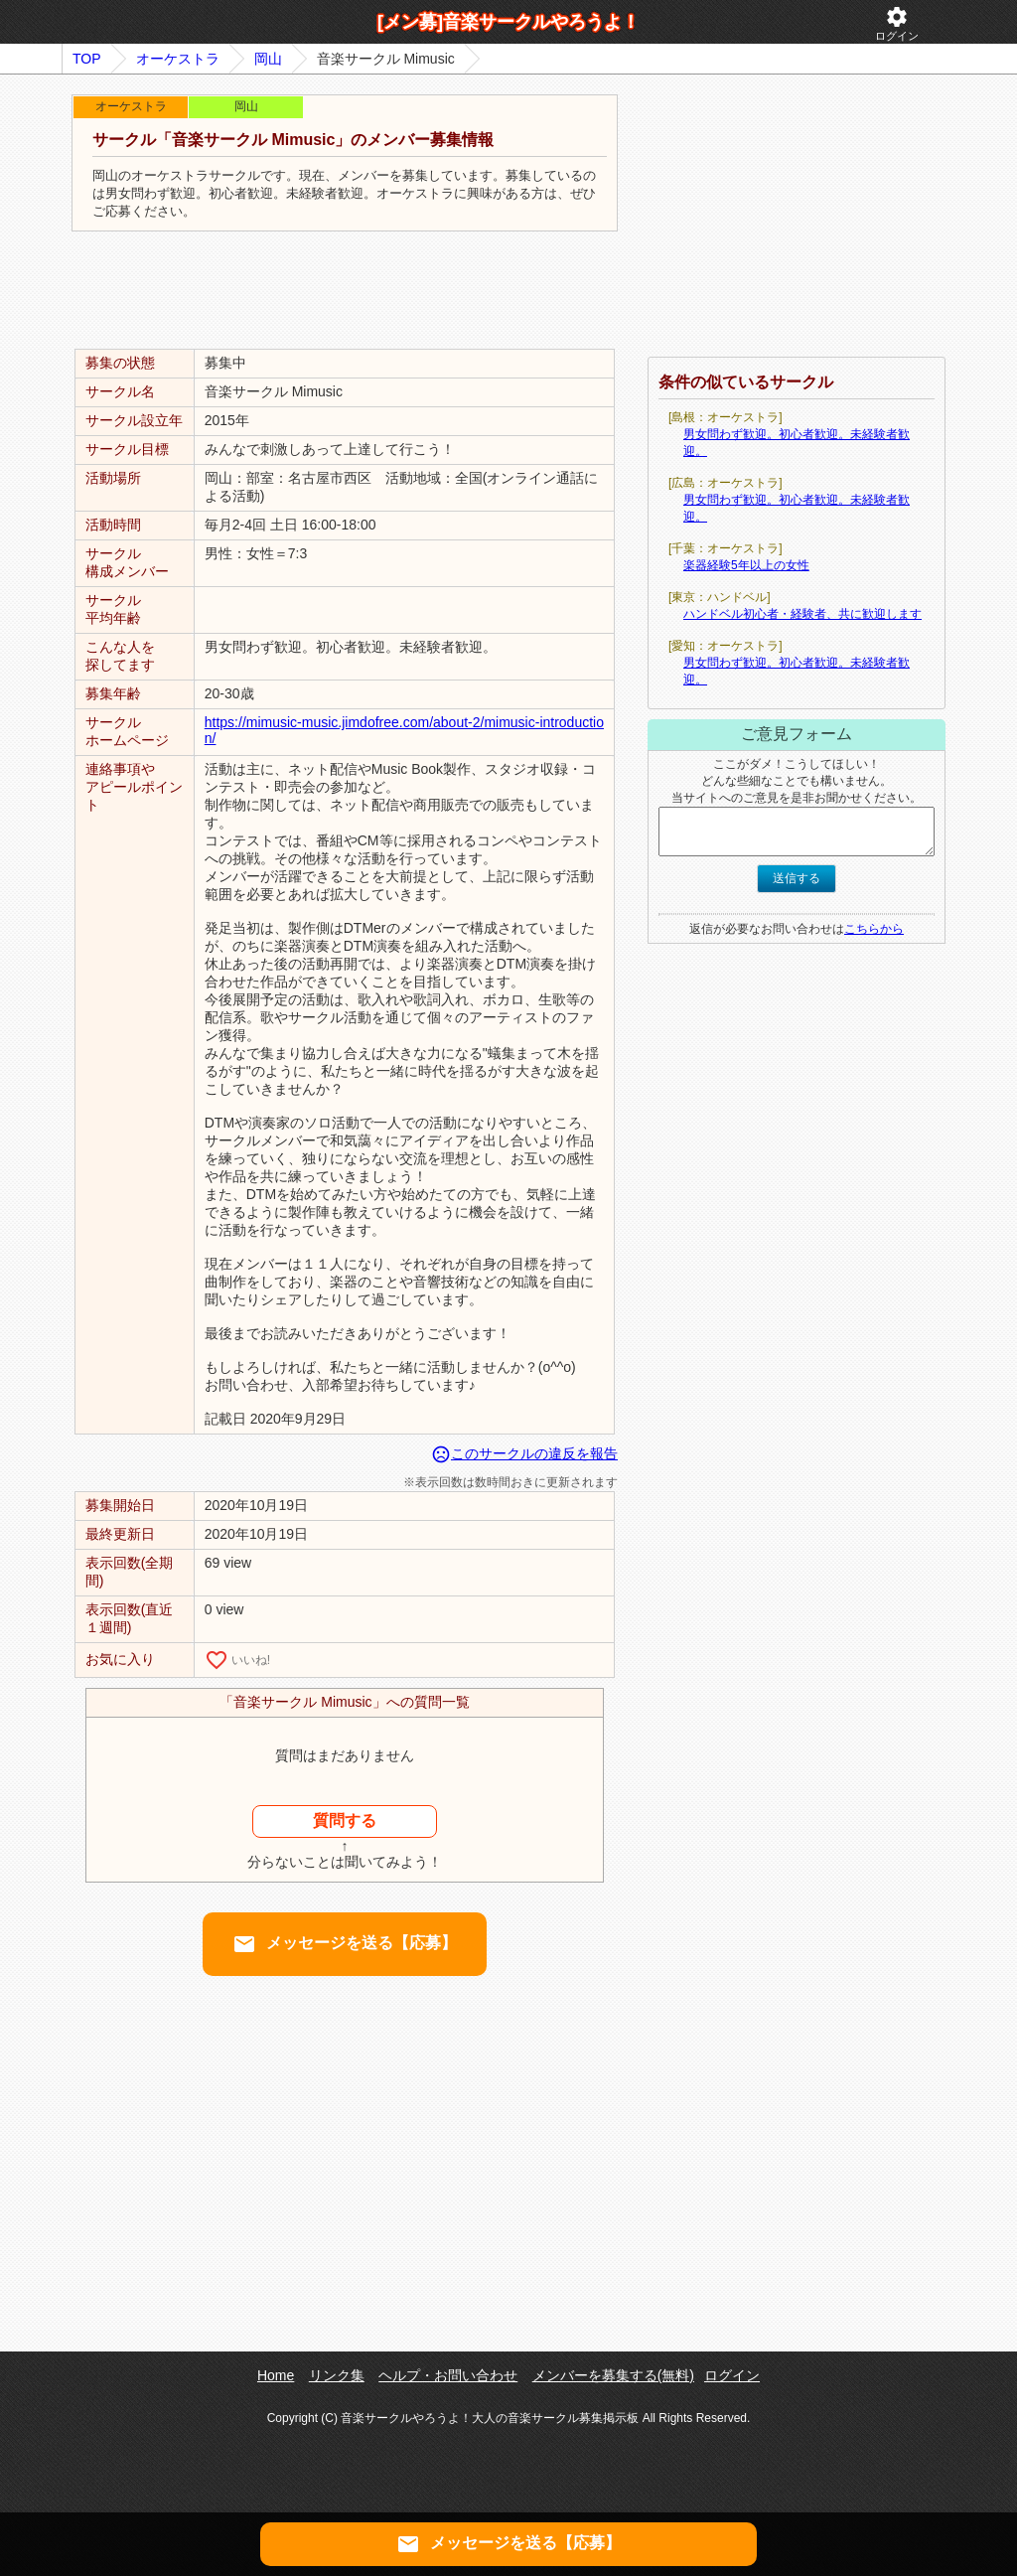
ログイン (897, 23)
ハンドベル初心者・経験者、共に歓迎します (802, 614)
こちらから (874, 929)
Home (275, 2375)
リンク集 (336, 2375)
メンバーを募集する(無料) (613, 2375)
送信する (796, 878)
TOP (87, 59)
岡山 (268, 59)
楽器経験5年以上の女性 (746, 565)
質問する (344, 1820)
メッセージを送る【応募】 (344, 1944)
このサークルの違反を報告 (524, 1453)
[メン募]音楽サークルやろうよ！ (508, 22)
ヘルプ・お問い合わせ (447, 2375)
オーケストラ (177, 59)
